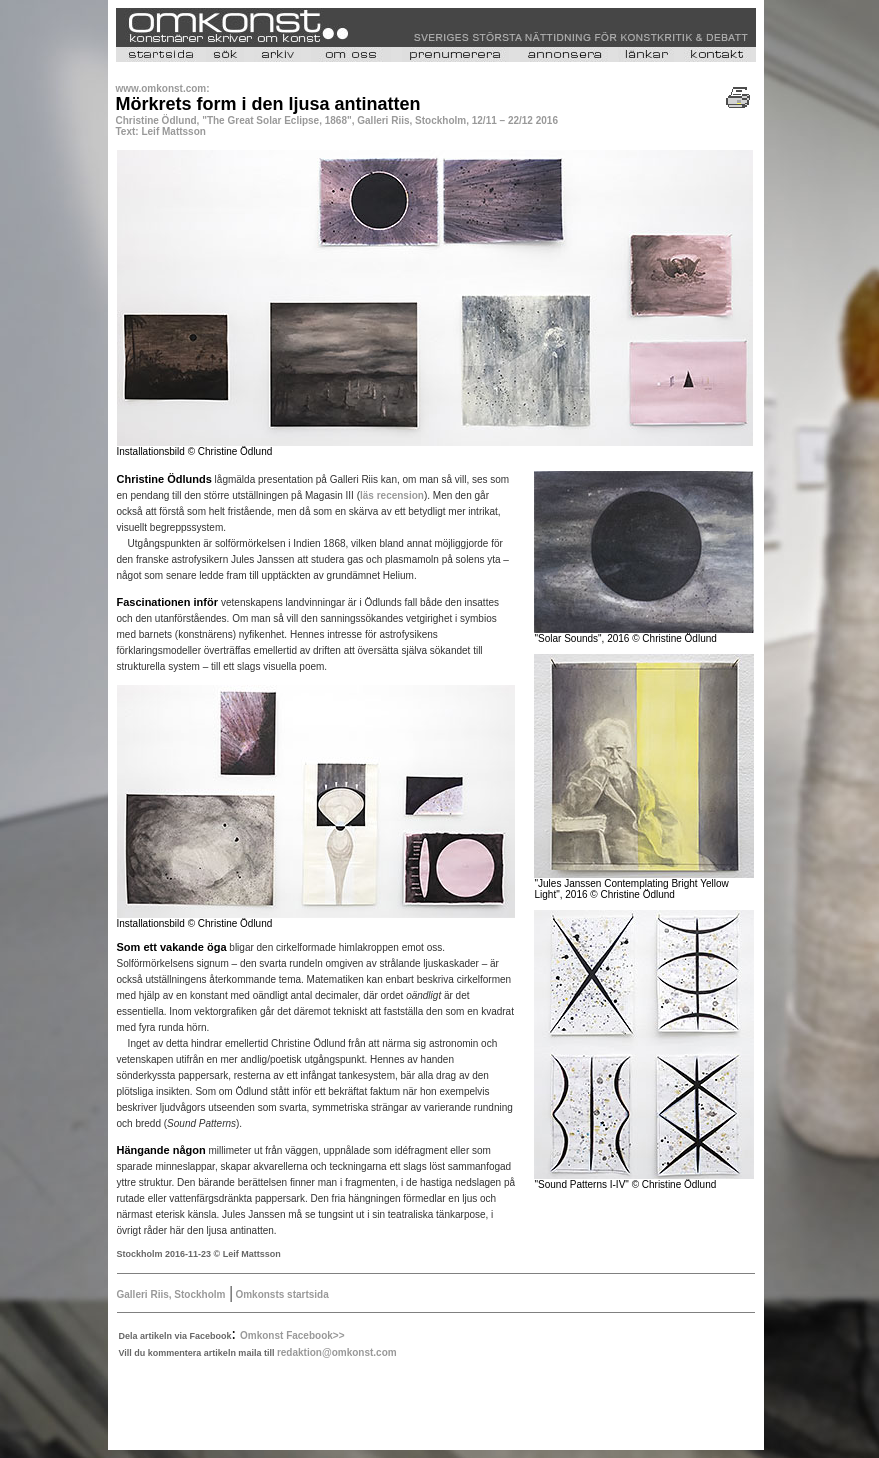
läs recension (392, 495)
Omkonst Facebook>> (292, 1335)
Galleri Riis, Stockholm (171, 1294)
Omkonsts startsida (281, 1294)
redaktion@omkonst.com (337, 1352)
